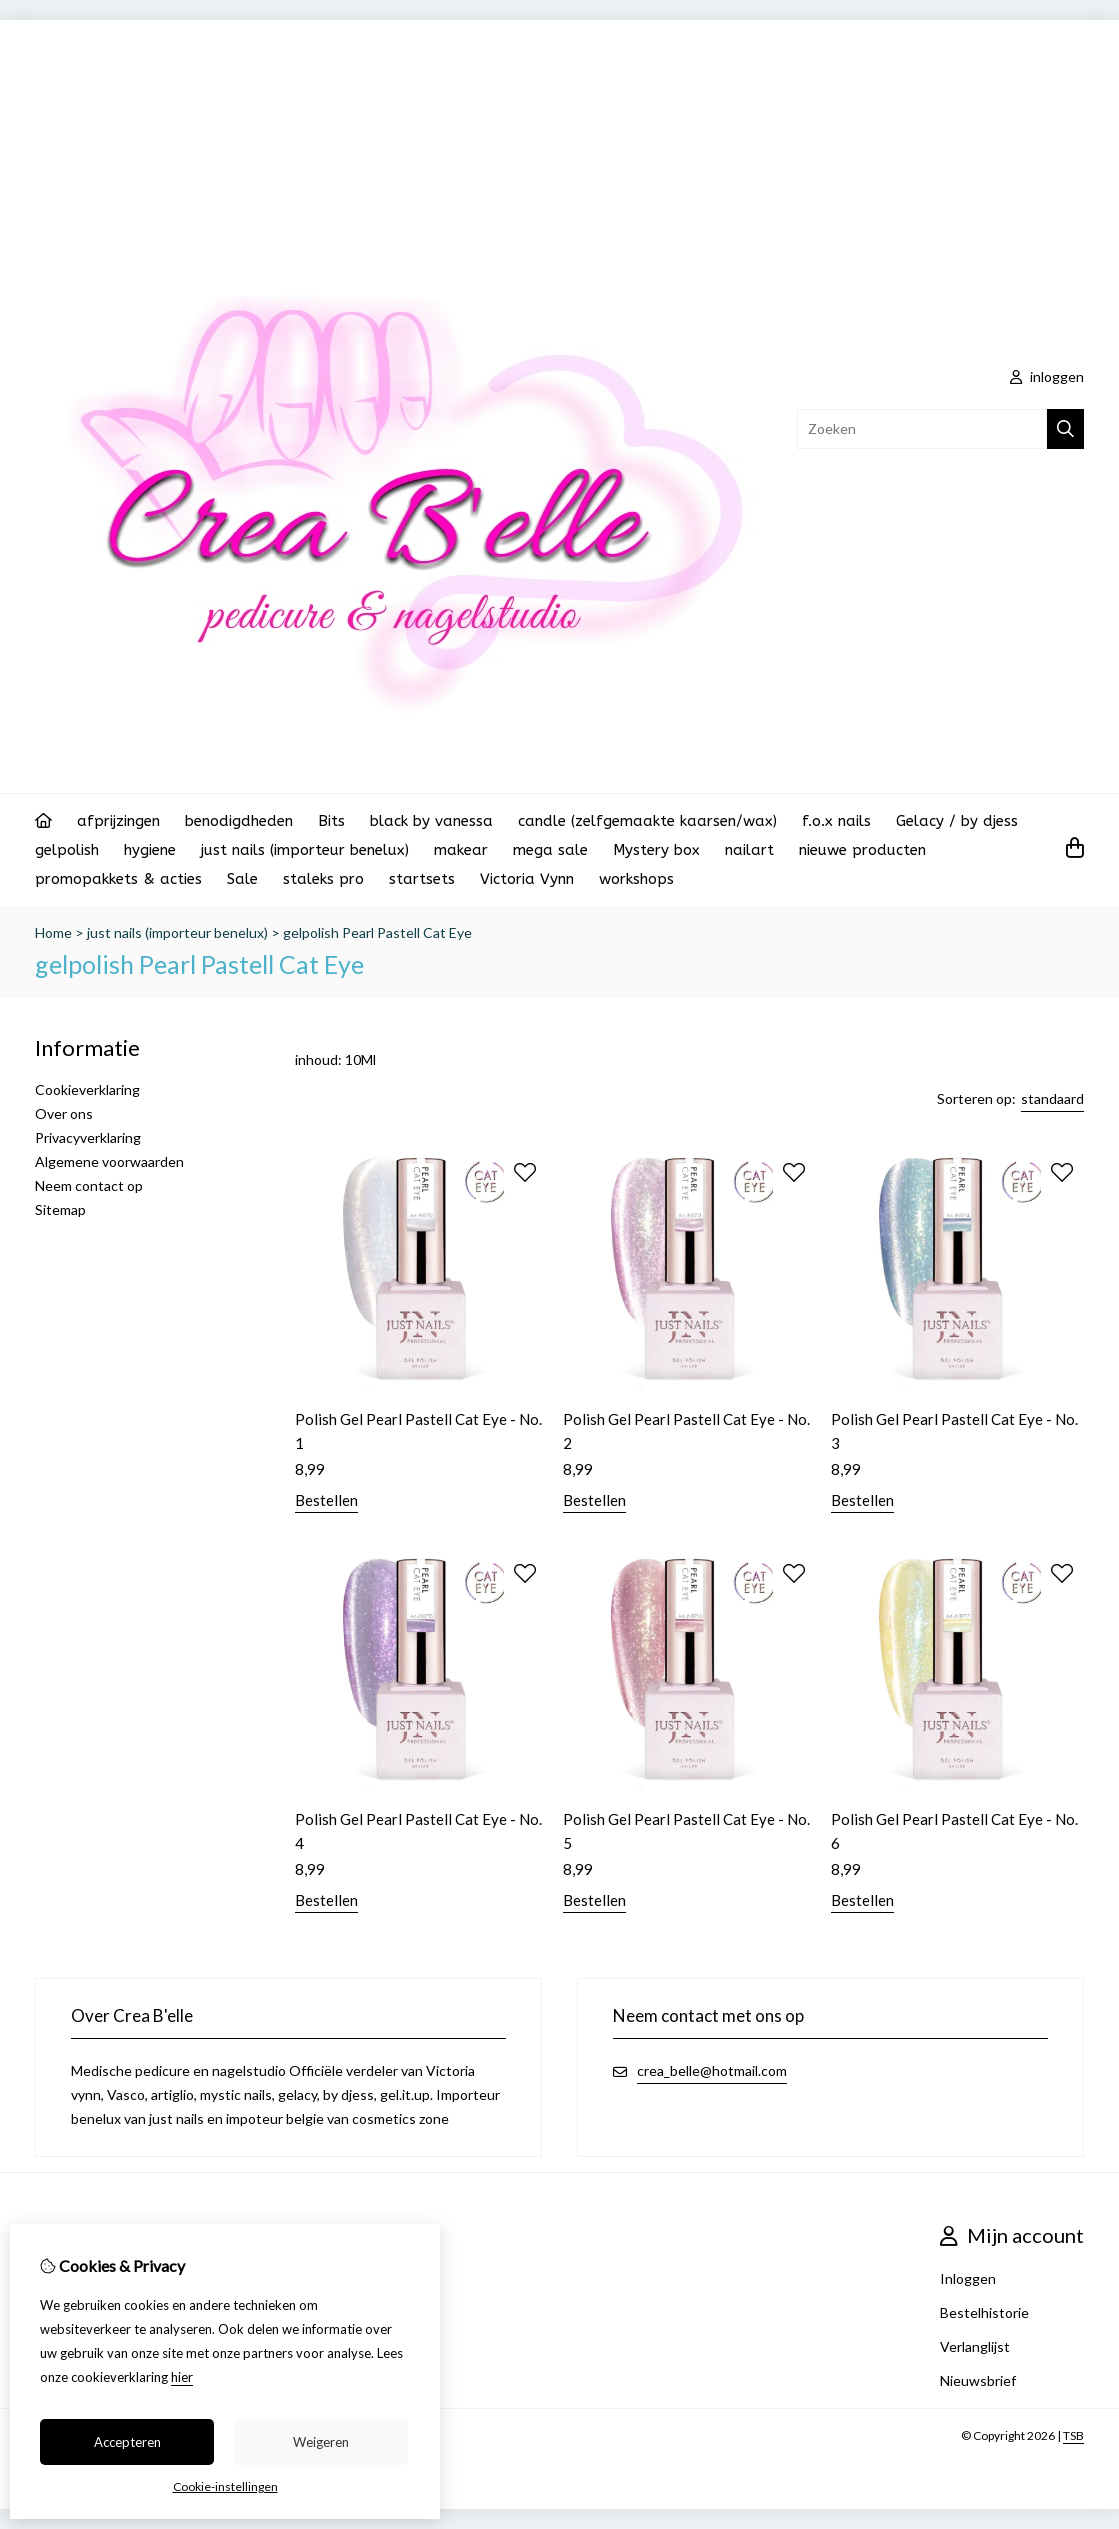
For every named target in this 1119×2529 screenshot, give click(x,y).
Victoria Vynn (527, 879)
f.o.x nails (836, 821)
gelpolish (67, 850)
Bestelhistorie (984, 2312)
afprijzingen (118, 821)
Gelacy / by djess (957, 821)
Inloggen (968, 2278)
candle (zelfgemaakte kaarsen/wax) (647, 821)
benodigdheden (239, 821)
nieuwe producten (862, 850)
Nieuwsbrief (978, 2380)
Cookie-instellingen (225, 2486)
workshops (636, 879)
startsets (422, 879)
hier (182, 2377)
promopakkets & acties (118, 879)
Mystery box (656, 850)
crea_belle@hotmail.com (712, 2070)
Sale (242, 879)
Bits (331, 821)
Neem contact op (89, 1185)
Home (53, 932)
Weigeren (321, 2442)
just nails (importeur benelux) (305, 850)
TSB (1073, 2435)
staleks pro (323, 879)
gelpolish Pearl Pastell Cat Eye (377, 932)
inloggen (1047, 376)
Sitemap (60, 1209)
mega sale (550, 850)
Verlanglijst (975, 2346)
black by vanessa (431, 821)
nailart (749, 850)
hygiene (150, 850)
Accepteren (127, 2442)
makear (461, 850)
